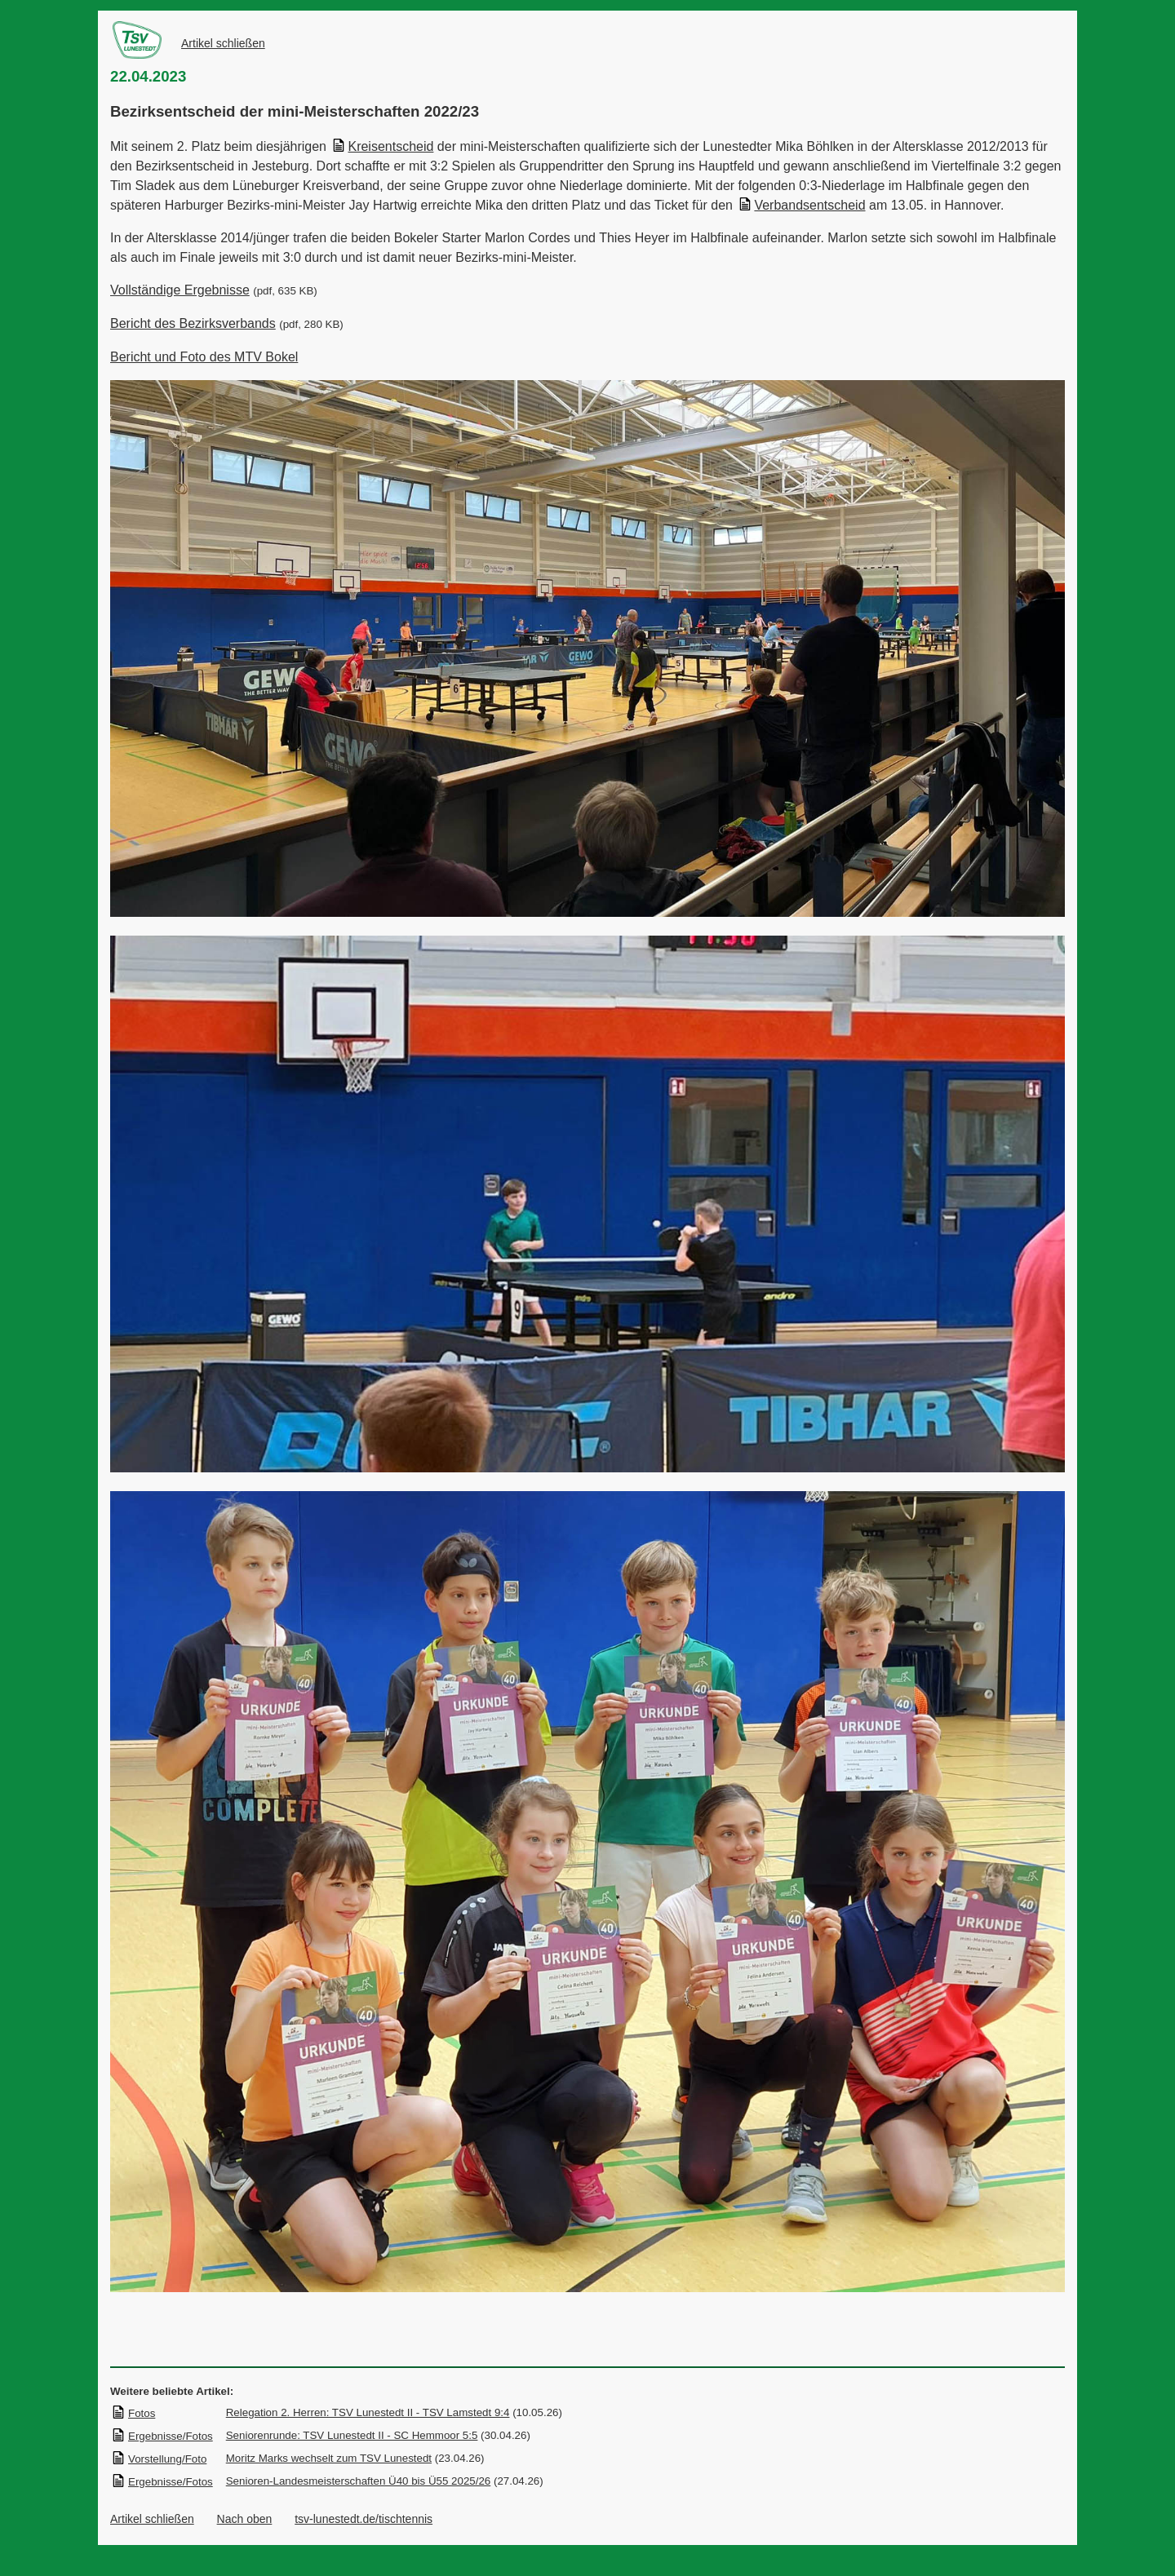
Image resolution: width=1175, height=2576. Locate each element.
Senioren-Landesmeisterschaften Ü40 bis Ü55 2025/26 (358, 2481)
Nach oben (245, 2518)
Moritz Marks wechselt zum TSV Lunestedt (329, 2458)
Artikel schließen (223, 43)
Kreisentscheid (382, 146)
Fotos (133, 2413)
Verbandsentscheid (801, 205)
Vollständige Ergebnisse (180, 290)
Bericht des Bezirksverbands (193, 323)
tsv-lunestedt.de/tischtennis (363, 2518)
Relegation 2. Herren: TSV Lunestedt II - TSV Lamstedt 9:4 (368, 2412)
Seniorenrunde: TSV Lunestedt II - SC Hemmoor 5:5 (352, 2435)
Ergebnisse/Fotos (162, 2436)
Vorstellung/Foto (158, 2459)
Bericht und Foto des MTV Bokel (204, 357)
